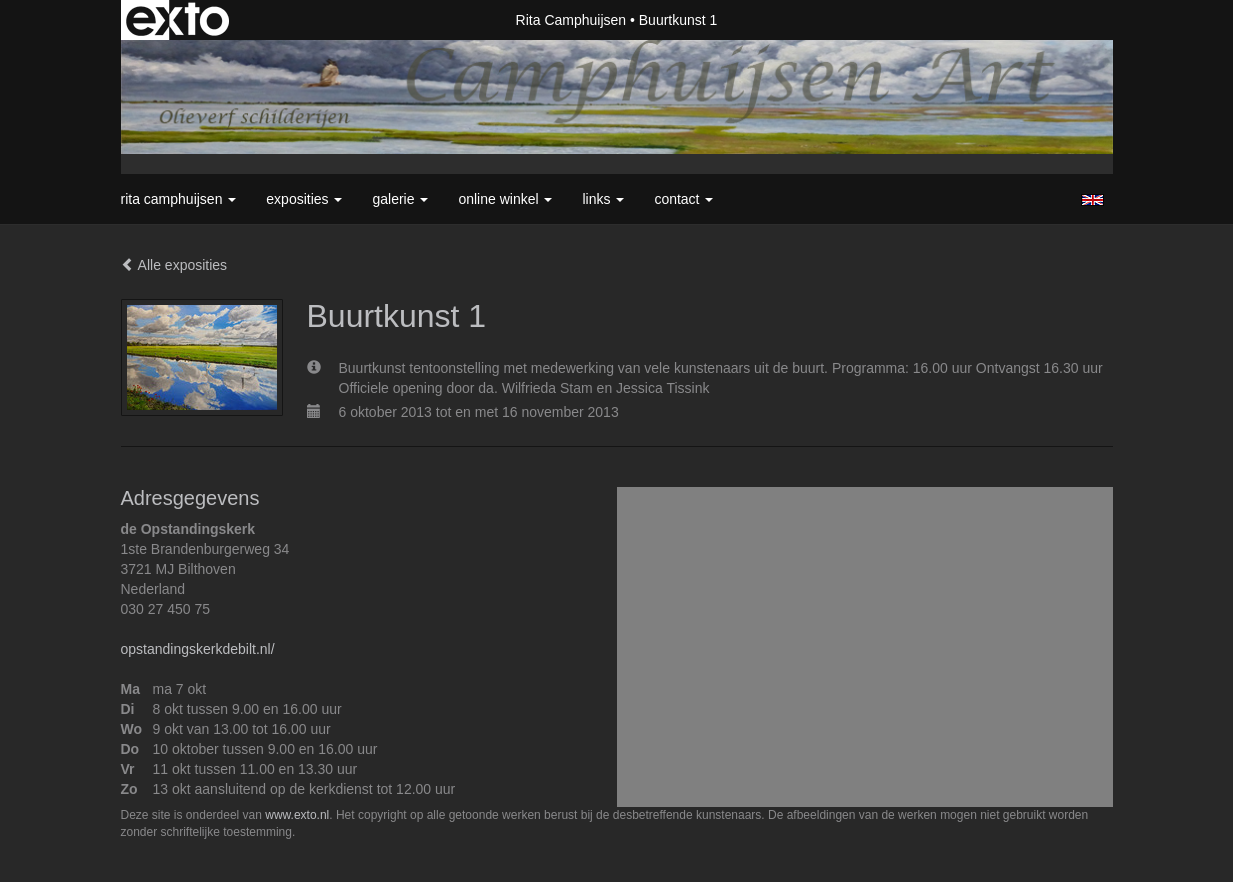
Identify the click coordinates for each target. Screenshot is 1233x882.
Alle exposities (174, 265)
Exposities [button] (304, 199)
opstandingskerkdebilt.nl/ (198, 649)
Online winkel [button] (505, 199)
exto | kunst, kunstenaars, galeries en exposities (177, 20)
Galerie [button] (400, 199)
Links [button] (603, 199)
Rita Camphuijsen (571, 20)
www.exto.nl (297, 815)
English (1092, 200)
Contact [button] (683, 199)
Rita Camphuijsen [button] (179, 199)
